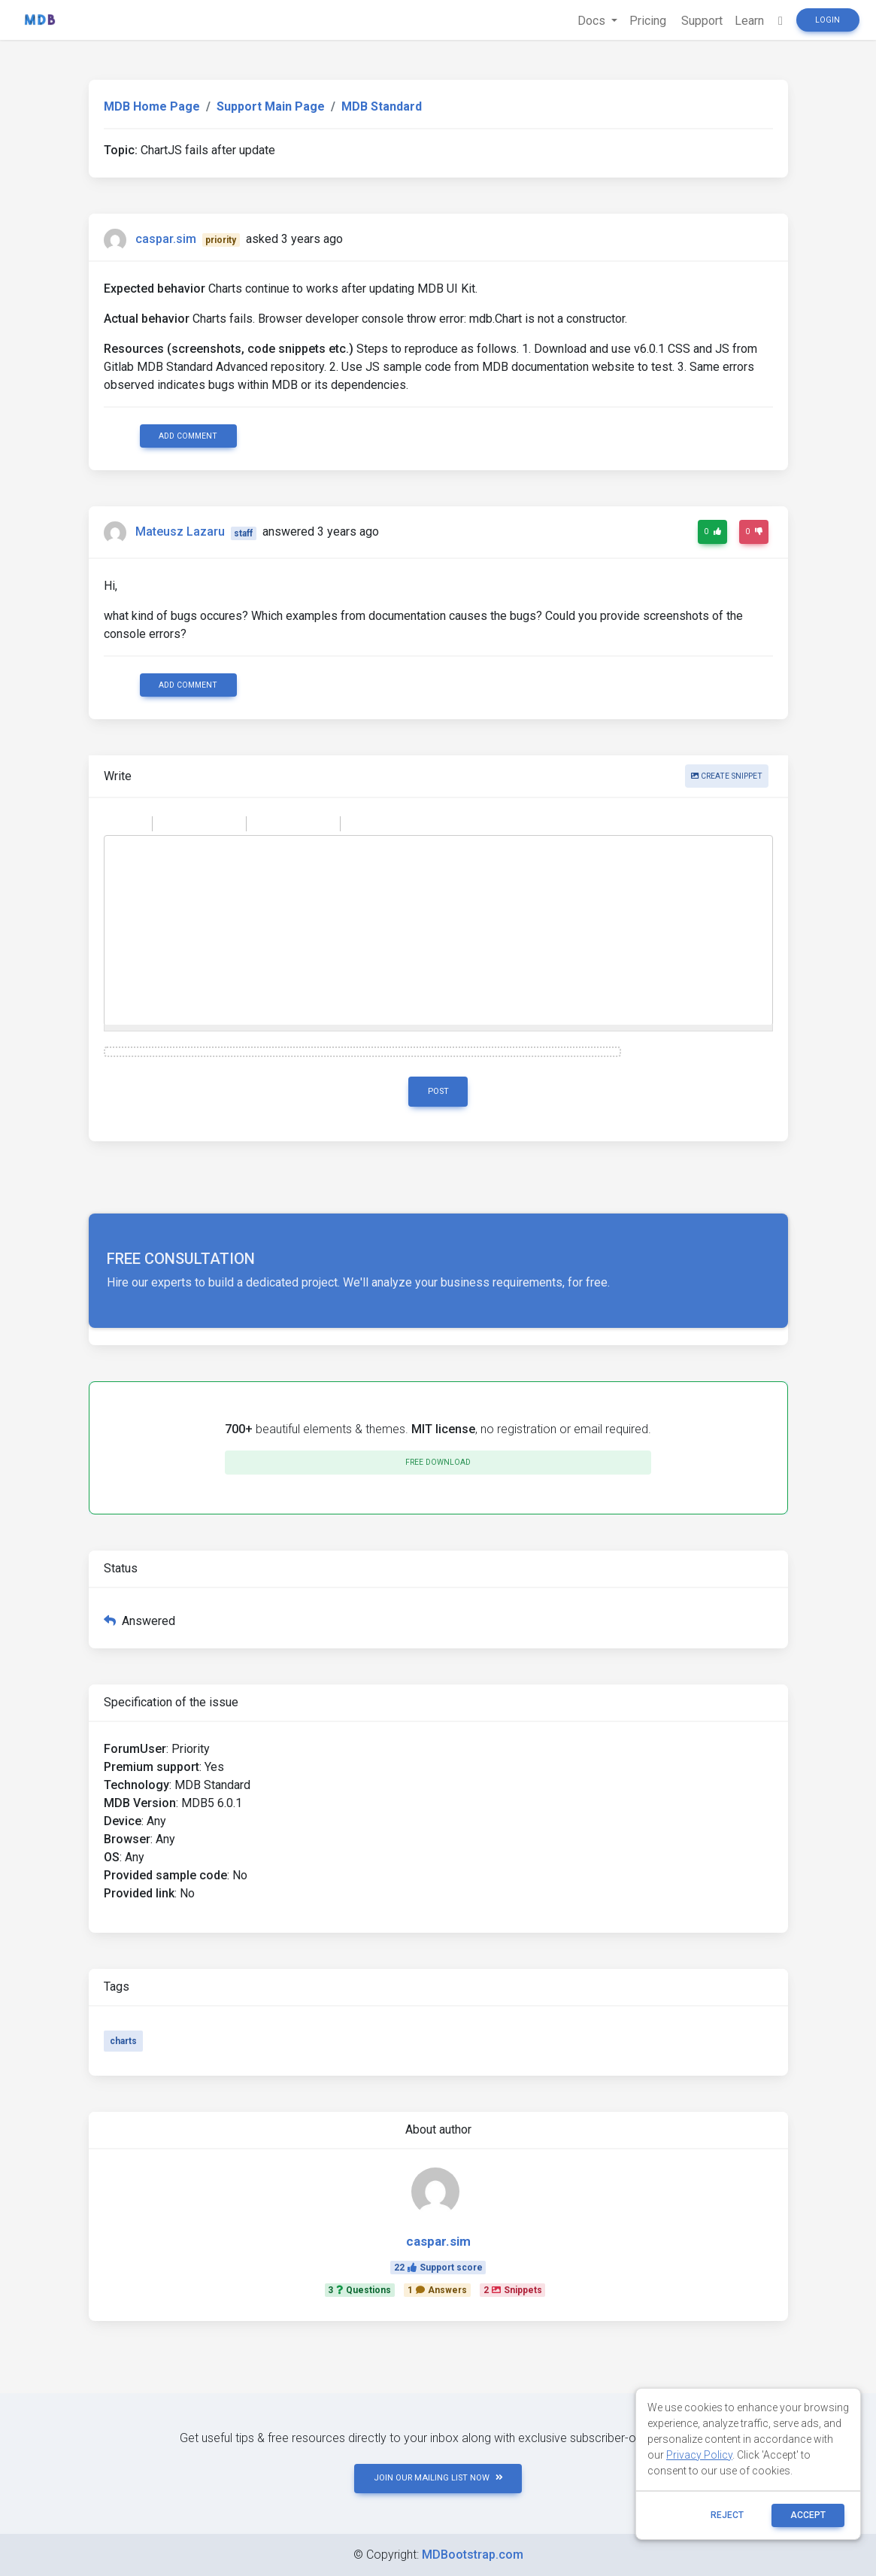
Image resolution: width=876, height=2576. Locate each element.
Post (438, 1091)
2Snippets (512, 2290)
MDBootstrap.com (472, 2554)
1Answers (437, 2290)
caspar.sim (165, 239)
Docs (592, 21)
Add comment (188, 436)
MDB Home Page (152, 106)
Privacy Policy (699, 2455)
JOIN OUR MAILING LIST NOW (438, 2478)
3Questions (359, 2290)
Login (827, 20)
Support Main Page (271, 106)
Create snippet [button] (726, 776)
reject (727, 2515)
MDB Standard (381, 106)
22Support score (438, 2267)
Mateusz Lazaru (180, 532)
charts (123, 2041)
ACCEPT (808, 2515)
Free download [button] (438, 1462)
